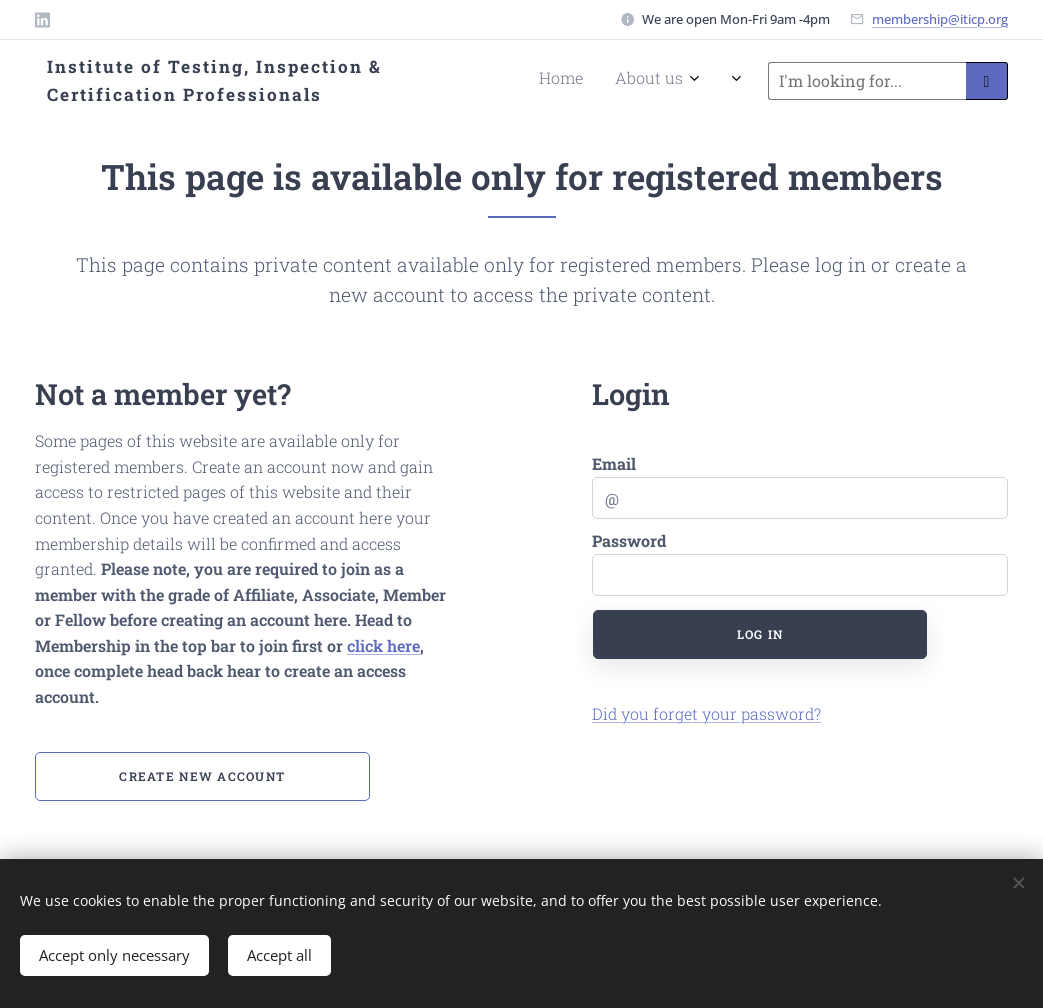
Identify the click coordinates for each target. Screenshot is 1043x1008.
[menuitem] (508, 81)
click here (383, 645)
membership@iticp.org (940, 19)
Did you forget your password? (706, 713)
